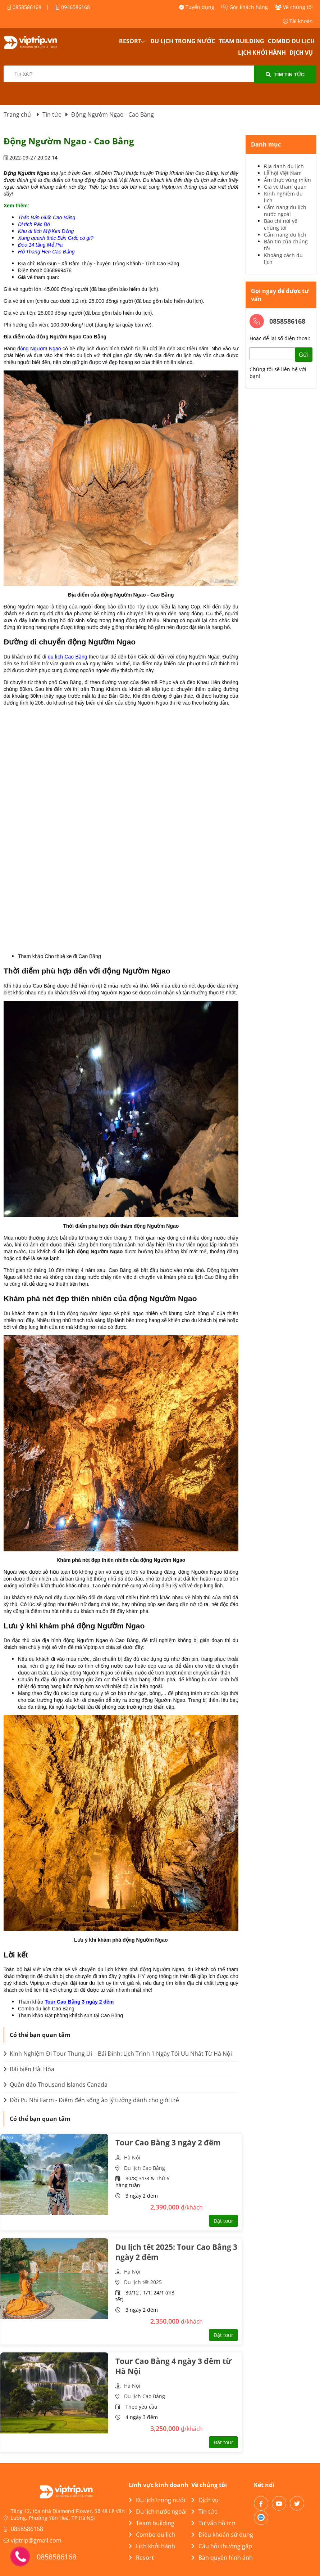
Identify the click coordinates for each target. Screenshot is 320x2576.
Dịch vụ (301, 53)
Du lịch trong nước (182, 41)
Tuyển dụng (196, 7)
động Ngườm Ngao (39, 348)
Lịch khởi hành (262, 53)
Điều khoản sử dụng (222, 2535)
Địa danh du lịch (284, 166)
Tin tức (204, 2512)
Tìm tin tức (285, 74)
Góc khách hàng (244, 7)
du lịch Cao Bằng (67, 657)
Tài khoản (298, 21)
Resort (130, 41)
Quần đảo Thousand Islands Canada (56, 2085)
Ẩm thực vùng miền (287, 179)
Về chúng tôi (294, 7)
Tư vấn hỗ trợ (213, 2523)
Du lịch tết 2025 (143, 2282)
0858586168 (24, 7)
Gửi (303, 355)
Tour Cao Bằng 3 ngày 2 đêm (79, 2002)
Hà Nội (132, 2157)
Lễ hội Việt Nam (283, 173)
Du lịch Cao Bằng (144, 2167)
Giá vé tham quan (285, 186)
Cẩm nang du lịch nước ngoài (285, 210)
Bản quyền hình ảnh (222, 2558)
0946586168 (73, 7)
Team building (241, 41)
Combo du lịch (291, 41)
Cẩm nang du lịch (285, 234)
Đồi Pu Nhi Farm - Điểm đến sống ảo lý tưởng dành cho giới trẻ (91, 2100)
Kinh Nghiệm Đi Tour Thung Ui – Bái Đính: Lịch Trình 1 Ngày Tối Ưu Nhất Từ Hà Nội (118, 2054)
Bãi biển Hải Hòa (29, 2069)
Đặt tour (223, 2220)
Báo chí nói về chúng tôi (280, 224)
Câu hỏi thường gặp (221, 2546)
